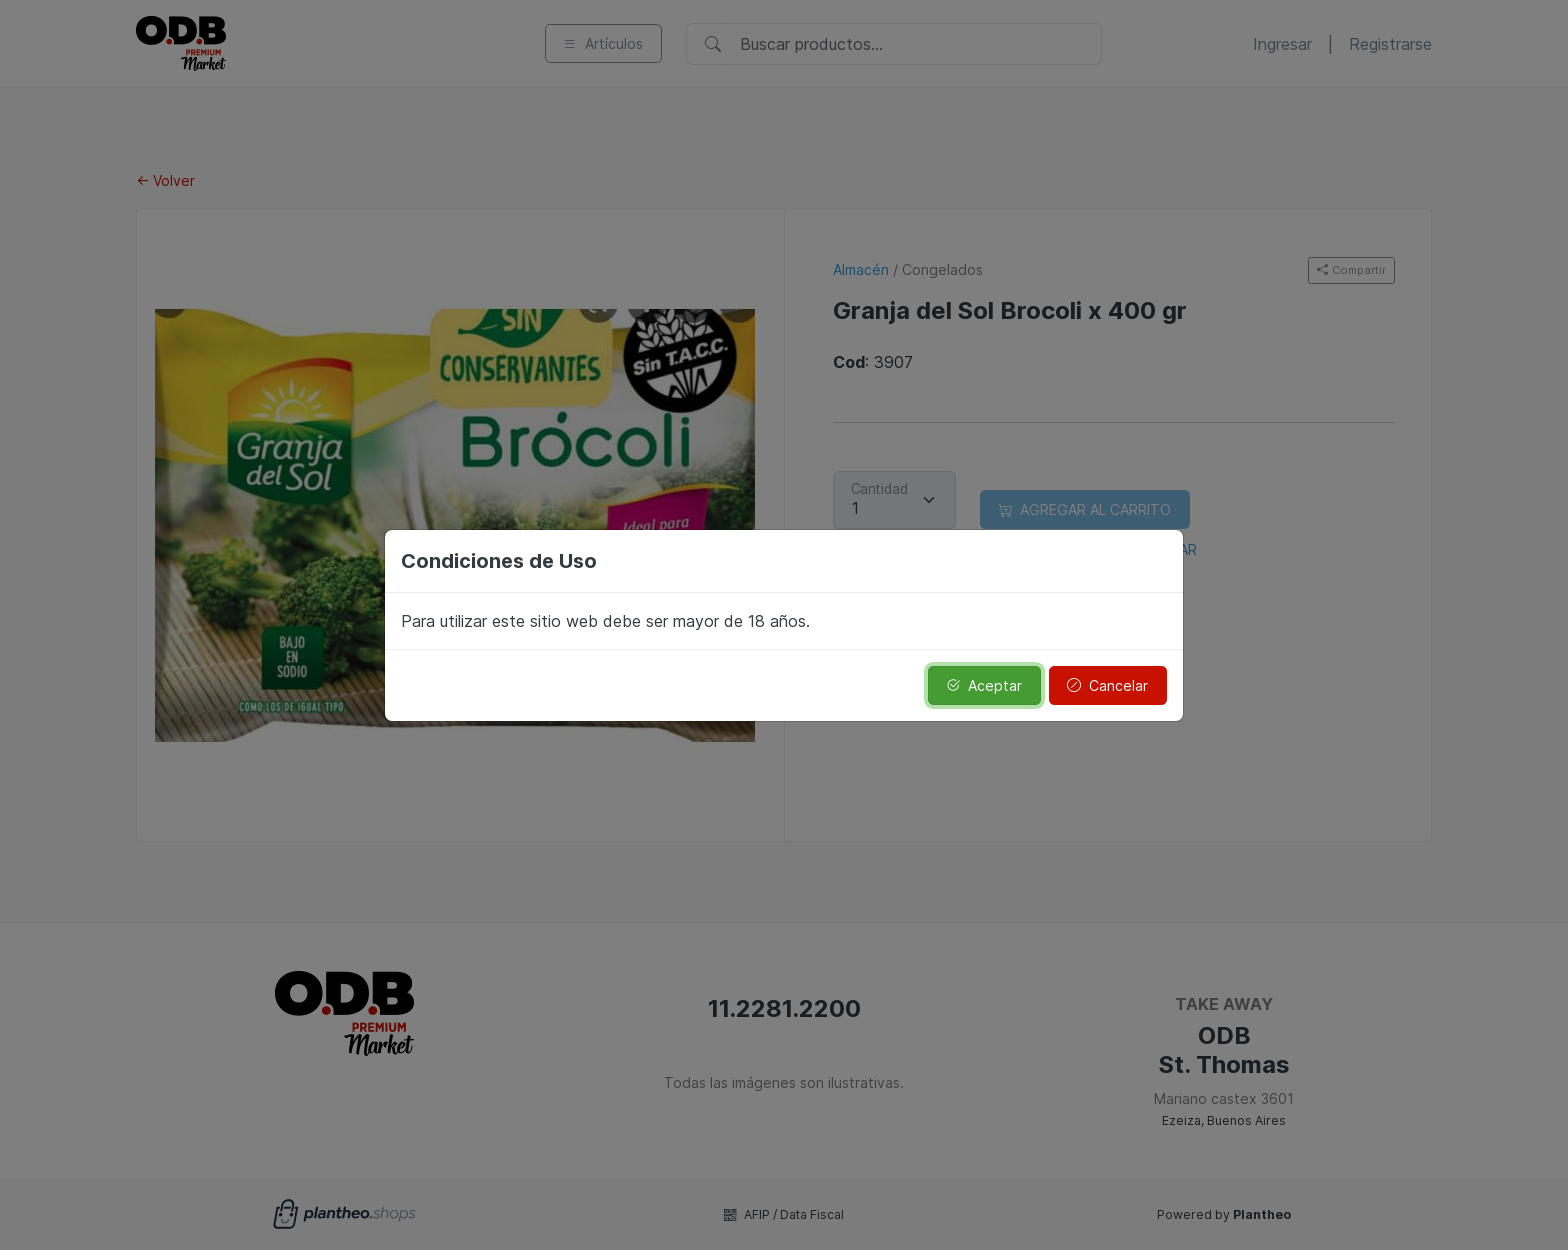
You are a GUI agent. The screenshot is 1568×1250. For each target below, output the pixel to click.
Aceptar (984, 685)
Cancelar (1107, 685)
